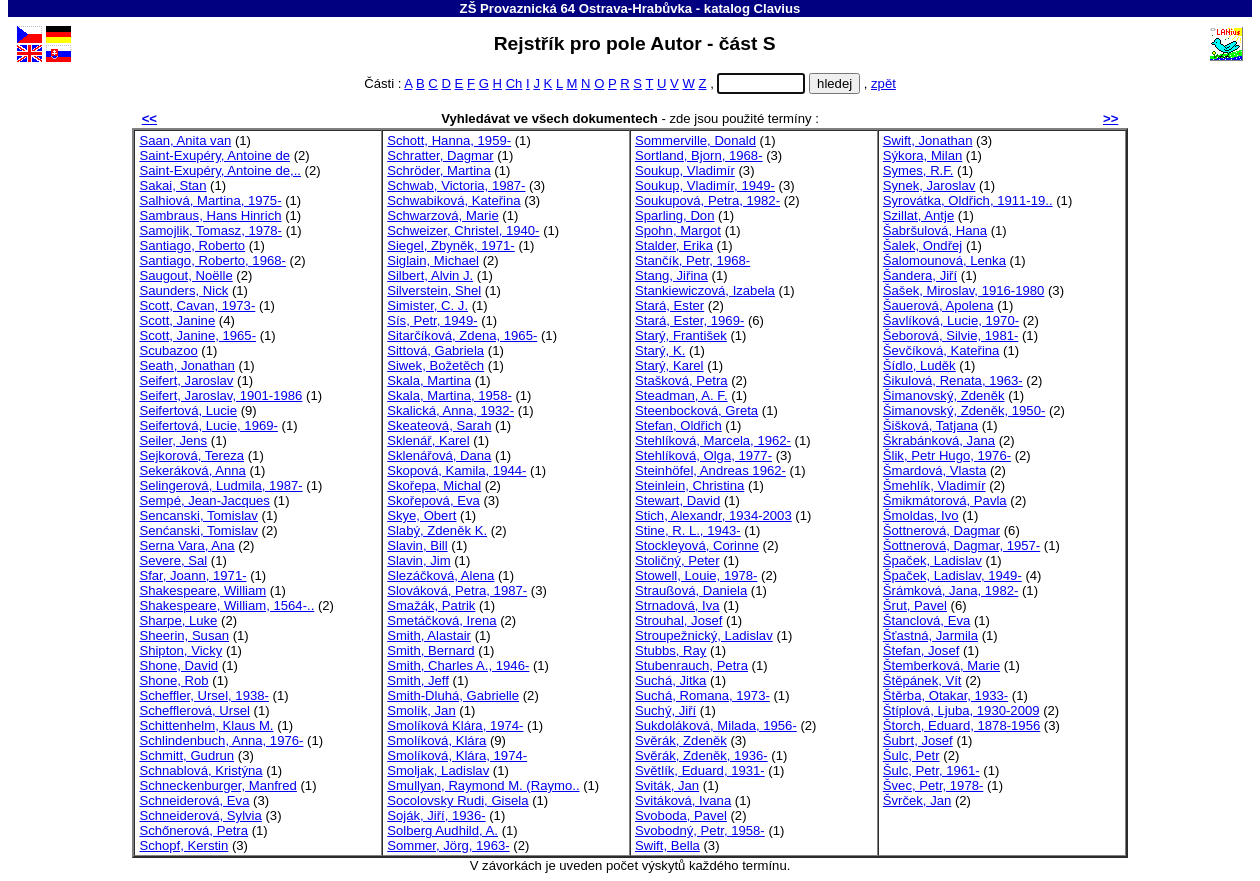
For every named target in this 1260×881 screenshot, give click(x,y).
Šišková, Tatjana (930, 425)
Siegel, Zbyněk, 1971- (451, 245)
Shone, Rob (173, 680)
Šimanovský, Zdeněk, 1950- (964, 410)
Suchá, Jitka (670, 680)
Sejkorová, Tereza (191, 455)
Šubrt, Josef (918, 740)
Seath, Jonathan (187, 365)
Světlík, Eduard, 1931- (700, 770)
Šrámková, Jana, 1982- (951, 590)
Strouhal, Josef (678, 620)
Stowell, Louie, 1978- (696, 575)
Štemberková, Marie (941, 665)
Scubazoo (168, 350)
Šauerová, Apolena (938, 305)
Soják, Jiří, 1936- (436, 815)
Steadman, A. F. (681, 395)
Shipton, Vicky (180, 650)
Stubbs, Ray (670, 650)
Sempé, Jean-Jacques (204, 500)
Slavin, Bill (417, 545)
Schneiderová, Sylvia (200, 815)
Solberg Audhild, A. (442, 830)
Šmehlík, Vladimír (934, 485)
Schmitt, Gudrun (186, 755)
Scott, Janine (177, 320)
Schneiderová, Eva (194, 800)
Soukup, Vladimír (685, 170)
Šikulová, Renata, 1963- (953, 380)
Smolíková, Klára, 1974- (457, 755)
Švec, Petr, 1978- (933, 785)
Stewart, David (677, 500)
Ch (514, 83)
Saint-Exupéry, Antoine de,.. (220, 170)
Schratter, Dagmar (440, 155)
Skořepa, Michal (434, 485)
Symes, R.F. (918, 170)
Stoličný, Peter (677, 560)
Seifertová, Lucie (188, 410)
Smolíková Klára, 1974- (455, 725)
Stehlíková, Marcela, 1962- (713, 440)
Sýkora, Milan (922, 155)
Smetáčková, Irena (441, 620)
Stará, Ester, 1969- (689, 320)
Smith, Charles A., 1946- (458, 665)
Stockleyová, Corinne (697, 545)
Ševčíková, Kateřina (941, 350)
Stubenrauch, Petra (691, 665)
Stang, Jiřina (671, 275)
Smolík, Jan (421, 710)
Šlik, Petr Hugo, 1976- (947, 455)
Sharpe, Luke (178, 620)
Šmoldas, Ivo (921, 515)
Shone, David (178, 665)
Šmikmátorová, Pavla (945, 500)
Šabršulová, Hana (935, 230)
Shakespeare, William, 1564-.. (226, 605)
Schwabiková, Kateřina (453, 200)
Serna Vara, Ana (186, 545)
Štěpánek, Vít (922, 680)
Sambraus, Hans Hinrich (210, 215)
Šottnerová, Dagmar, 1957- (961, 545)
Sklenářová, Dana (439, 455)
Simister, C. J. (427, 305)
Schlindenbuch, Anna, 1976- (221, 740)
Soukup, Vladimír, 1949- (705, 185)
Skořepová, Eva (433, 500)
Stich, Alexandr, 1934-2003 (713, 515)
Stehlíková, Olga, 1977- (703, 455)
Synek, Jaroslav (929, 185)
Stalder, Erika (674, 245)
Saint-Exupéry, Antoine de (214, 155)
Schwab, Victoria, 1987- (456, 185)
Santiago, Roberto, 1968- (212, 260)
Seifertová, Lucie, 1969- (208, 425)
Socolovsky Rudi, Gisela (457, 800)
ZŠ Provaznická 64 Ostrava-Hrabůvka (576, 8)
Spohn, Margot (678, 230)
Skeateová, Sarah (439, 425)
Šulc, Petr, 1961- (931, 770)
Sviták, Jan (667, 785)
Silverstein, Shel (434, 290)
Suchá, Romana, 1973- (702, 695)
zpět (883, 83)
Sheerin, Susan (184, 635)
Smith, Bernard (430, 650)
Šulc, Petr (911, 755)
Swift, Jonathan (928, 140)
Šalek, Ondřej (922, 245)
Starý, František (681, 335)
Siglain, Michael (433, 260)
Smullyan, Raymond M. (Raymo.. (483, 785)
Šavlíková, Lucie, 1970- (951, 320)
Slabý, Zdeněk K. (437, 530)
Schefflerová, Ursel (194, 710)
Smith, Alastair (429, 635)
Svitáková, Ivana (683, 800)
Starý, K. (660, 350)
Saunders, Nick (183, 290)
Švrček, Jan (917, 800)
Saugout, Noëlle (185, 275)
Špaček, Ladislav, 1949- (952, 575)
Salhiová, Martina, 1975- (210, 200)
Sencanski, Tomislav (198, 515)
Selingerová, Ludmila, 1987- (220, 485)
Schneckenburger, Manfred (217, 785)
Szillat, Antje (918, 215)
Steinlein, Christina (689, 485)
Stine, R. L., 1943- (688, 530)
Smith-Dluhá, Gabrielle (453, 695)
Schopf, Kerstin (183, 845)
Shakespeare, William (202, 590)
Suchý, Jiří (665, 710)
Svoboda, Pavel (681, 815)
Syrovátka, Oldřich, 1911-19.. (968, 200)
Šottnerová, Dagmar (941, 530)
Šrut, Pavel (915, 605)
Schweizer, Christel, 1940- (463, 230)
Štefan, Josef (921, 650)
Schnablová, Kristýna (200, 770)
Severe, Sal (173, 560)
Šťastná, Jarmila (930, 635)
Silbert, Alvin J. (430, 275)
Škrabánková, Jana (939, 440)
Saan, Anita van (185, 140)
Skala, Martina (429, 380)
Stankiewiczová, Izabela (705, 290)
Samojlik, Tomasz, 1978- (210, 230)
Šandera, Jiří (920, 275)
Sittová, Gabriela (435, 350)
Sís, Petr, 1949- (432, 320)
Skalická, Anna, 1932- (450, 410)
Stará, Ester (669, 305)
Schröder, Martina (438, 170)
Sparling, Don (674, 215)
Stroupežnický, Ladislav (704, 635)
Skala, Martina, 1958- (449, 395)
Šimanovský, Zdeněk (944, 395)
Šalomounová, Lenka (944, 260)
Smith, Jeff (418, 680)
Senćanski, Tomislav (198, 530)
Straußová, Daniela (691, 590)
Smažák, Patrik (431, 605)
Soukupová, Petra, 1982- (707, 200)
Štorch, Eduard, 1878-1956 (961, 725)
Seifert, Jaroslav (186, 380)
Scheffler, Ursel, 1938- (203, 695)
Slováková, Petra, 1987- (457, 590)
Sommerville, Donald (695, 140)
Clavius (777, 8)
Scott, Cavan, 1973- (197, 305)
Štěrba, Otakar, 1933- (945, 695)
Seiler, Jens (173, 440)
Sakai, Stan (172, 185)
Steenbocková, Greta (696, 410)
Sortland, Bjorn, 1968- (699, 155)
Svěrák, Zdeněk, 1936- (701, 755)
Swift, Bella (667, 845)
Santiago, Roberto (192, 245)
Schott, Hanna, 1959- (449, 140)
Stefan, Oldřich (678, 425)
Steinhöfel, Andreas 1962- (710, 470)
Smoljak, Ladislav (438, 770)
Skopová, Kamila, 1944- (456, 470)
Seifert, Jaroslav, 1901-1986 (220, 395)
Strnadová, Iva (677, 605)
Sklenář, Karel (428, 440)
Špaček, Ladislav (932, 560)
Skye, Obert (421, 515)
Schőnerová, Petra (193, 830)
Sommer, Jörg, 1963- (448, 845)
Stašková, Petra (681, 380)
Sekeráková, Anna (192, 470)
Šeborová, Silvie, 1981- (951, 335)
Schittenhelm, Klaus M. (206, 725)
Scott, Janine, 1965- (197, 335)
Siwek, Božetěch (435, 365)
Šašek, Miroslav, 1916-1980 (964, 290)
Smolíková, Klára (436, 740)
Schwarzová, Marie (442, 215)
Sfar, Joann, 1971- (192, 575)
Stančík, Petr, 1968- (692, 260)
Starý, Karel (669, 365)
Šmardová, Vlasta (934, 470)
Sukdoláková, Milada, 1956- (716, 725)
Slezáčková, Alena (440, 575)
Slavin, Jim (418, 560)
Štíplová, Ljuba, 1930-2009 (961, 710)
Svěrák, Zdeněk (681, 740)
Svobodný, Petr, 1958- (700, 830)
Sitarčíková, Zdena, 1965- (462, 335)
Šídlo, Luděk (919, 365)
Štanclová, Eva (926, 620)
